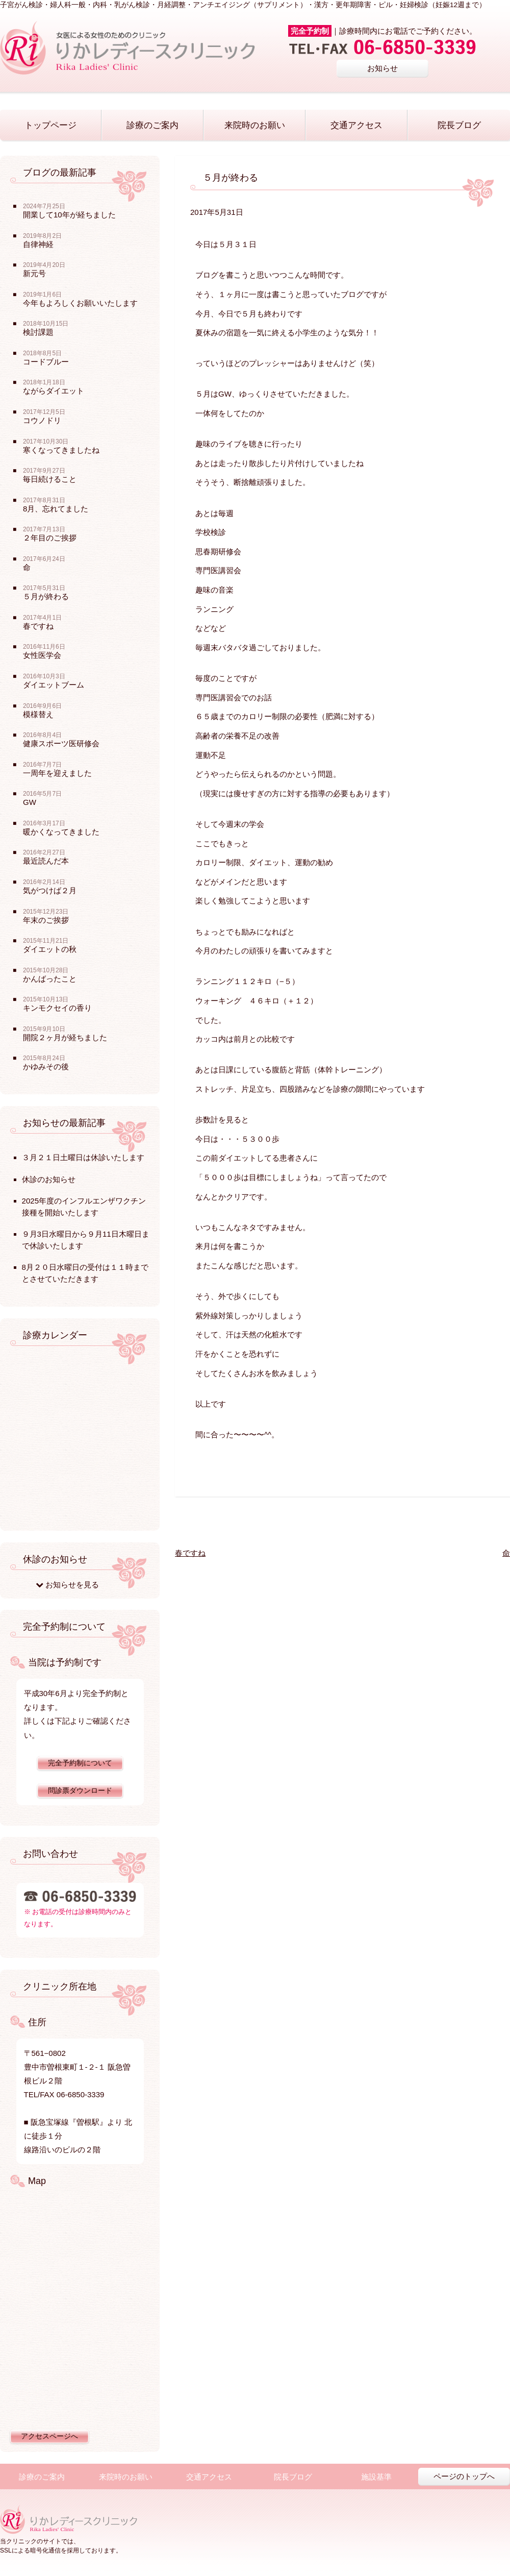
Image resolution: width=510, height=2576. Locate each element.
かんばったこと (49, 978)
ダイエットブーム (53, 684)
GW (29, 802)
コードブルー (46, 361)
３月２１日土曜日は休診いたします (83, 1157)
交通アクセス (356, 125)
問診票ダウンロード (80, 1791)
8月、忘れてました (55, 508)
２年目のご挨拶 (49, 537)
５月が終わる (46, 596)
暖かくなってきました (61, 831)
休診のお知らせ (48, 1179)
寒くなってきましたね (61, 450)
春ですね (190, 1553)
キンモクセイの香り (57, 1007)
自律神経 (38, 244)
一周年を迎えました (57, 773)
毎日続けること (49, 479)
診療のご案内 (152, 125)
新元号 (34, 273)
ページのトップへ (464, 2476)
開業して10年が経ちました (69, 214)
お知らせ (382, 68)
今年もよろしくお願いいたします (80, 303)
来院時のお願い (254, 125)
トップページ (50, 125)
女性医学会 (42, 655)
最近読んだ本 (46, 860)
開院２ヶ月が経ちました (65, 1037)
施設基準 (376, 2476)
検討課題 (38, 332)
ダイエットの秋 (49, 949)
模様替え (38, 714)
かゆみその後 (46, 1066)
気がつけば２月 (49, 890)
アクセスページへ (49, 2436)
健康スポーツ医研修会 (61, 743)
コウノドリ (42, 420)
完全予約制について (80, 1763)
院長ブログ (459, 125)
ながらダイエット (53, 390)
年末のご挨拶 (46, 920)
